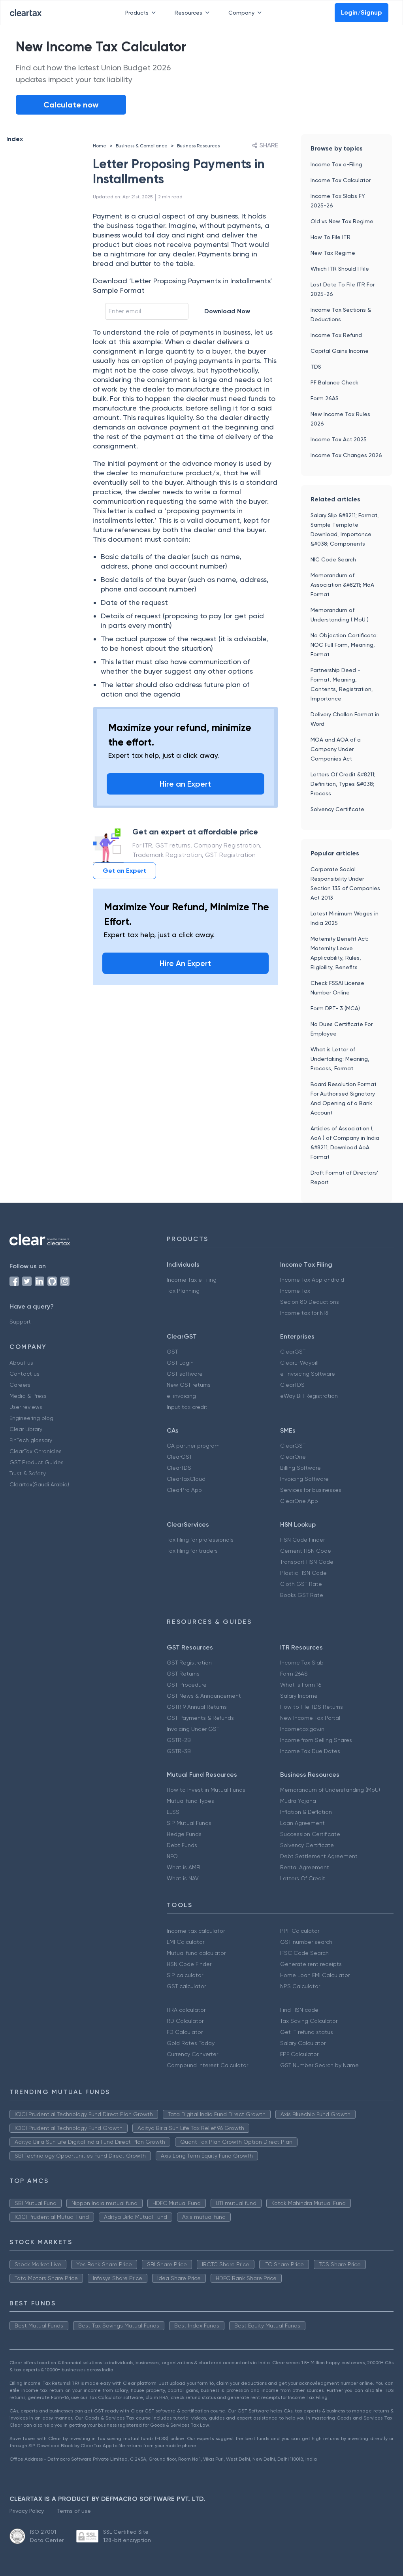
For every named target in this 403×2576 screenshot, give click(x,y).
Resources (194, 12)
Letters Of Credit (302, 1878)
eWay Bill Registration (309, 1396)
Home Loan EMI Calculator (315, 1975)
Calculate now (70, 104)
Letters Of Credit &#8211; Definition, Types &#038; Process (343, 784)
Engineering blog (31, 1418)
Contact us (24, 1374)
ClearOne (293, 1457)
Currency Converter (192, 2054)
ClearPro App (184, 1490)
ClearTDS (292, 1385)
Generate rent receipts (311, 1964)
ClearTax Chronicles (35, 1451)
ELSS (173, 1812)
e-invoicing (181, 1396)
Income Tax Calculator (341, 180)
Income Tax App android (312, 1280)
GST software (185, 1374)
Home (99, 146)
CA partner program (193, 1445)
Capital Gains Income (340, 351)
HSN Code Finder (302, 1540)
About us (21, 1363)
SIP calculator (185, 1975)
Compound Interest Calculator (207, 2065)
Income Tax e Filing (192, 1280)
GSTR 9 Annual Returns (197, 1707)
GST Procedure (187, 1685)
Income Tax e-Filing (336, 164)
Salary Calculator (303, 2043)
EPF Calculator (299, 2054)
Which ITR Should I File (340, 269)
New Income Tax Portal (310, 1718)
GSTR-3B (179, 1751)
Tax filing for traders (192, 1551)
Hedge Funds (184, 1834)
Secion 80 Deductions (309, 1302)
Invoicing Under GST (193, 1729)
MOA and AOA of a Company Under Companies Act (336, 749)
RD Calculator (185, 2021)
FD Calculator (185, 2032)
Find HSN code (299, 2010)
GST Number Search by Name (319, 2065)
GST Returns (183, 1673)
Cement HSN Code (305, 1551)
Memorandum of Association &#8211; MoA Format (342, 584)
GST (172, 1351)
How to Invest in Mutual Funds (206, 1790)
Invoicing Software (304, 1479)
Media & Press (28, 1396)
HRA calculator (186, 2010)
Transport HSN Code (306, 1562)
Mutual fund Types (190, 1801)
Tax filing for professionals (200, 1540)
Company (246, 12)
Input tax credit (187, 1407)
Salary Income (299, 1696)
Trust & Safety (27, 1473)
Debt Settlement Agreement (319, 1856)
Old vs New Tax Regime (342, 221)
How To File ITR (330, 237)
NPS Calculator (300, 1986)
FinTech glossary (30, 1440)
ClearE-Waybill (299, 1363)
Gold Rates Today (191, 2043)
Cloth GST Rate (301, 1584)
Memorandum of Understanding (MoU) (330, 1790)
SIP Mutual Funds (189, 1823)
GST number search (306, 1942)
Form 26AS (325, 398)
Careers (19, 1385)
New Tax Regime (333, 253)
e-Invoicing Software (307, 1374)
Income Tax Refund (336, 335)
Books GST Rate (301, 1595)
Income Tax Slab (302, 1662)
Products (142, 12)
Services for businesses (310, 1490)
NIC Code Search (333, 559)
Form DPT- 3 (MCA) (335, 1008)
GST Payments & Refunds (200, 1718)
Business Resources (198, 146)
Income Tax (295, 1291)
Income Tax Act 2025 (339, 439)
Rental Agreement (304, 1867)
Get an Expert (124, 870)
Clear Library (25, 1429)
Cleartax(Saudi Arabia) (39, 1484)
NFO (172, 1856)
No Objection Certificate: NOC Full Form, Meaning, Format (344, 644)
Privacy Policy (26, 2511)
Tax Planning (183, 1291)
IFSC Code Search (304, 1953)
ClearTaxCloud (186, 1479)
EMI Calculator (185, 1942)
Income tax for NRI (304, 1313)
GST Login (180, 1363)
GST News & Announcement (204, 1696)
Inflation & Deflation (306, 1812)
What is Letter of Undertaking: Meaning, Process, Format (340, 1058)
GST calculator (186, 1986)
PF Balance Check (334, 382)
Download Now (227, 311)
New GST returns (189, 1385)
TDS (316, 366)
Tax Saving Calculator (308, 2021)
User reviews (25, 1407)
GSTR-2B (179, 1740)
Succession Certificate (310, 1834)
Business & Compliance (142, 146)
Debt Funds (182, 1845)
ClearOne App (299, 1501)
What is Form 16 (300, 1685)
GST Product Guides (36, 1462)
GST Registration (189, 1662)
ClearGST (292, 1351)
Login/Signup (361, 12)
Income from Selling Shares (316, 1740)
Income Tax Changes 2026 (346, 455)
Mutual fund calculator (196, 1953)
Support (20, 1321)
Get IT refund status (306, 2032)
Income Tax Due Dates (310, 1751)
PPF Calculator (299, 1931)
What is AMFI (183, 1867)
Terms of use (73, 2511)
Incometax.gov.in (302, 1729)
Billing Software (300, 1468)
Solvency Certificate (337, 809)
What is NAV (183, 1878)
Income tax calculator (196, 1931)
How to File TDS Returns (311, 1707)
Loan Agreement (302, 1823)
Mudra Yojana (298, 1801)
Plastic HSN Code (303, 1573)
